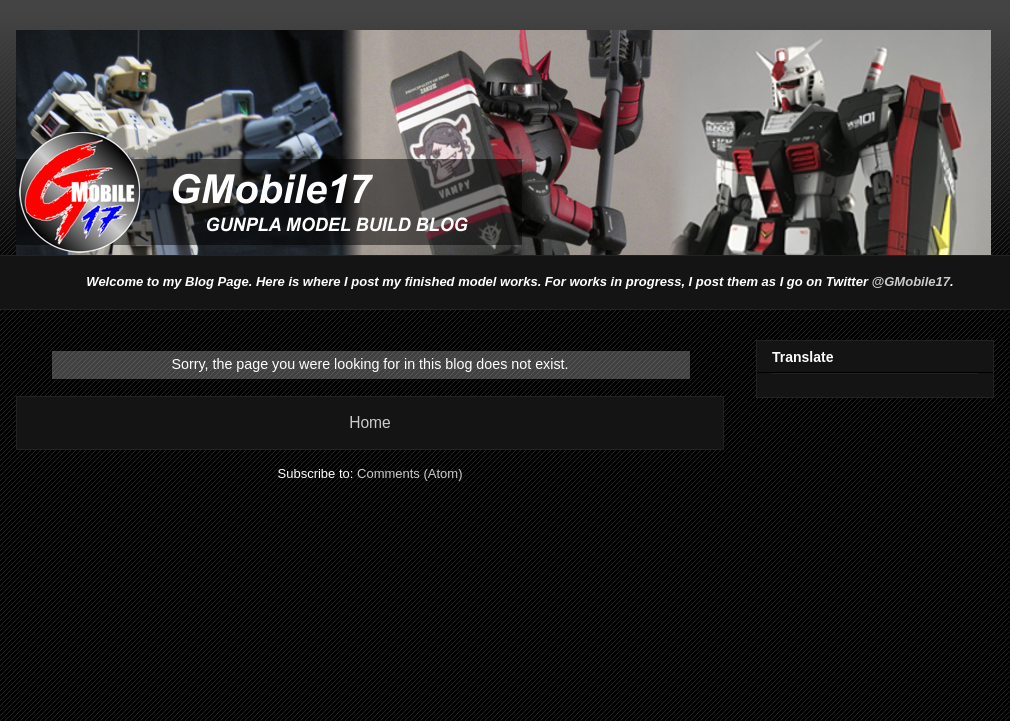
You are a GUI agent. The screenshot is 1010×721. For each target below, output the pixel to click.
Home (370, 422)
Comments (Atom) (409, 473)
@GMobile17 (911, 281)
